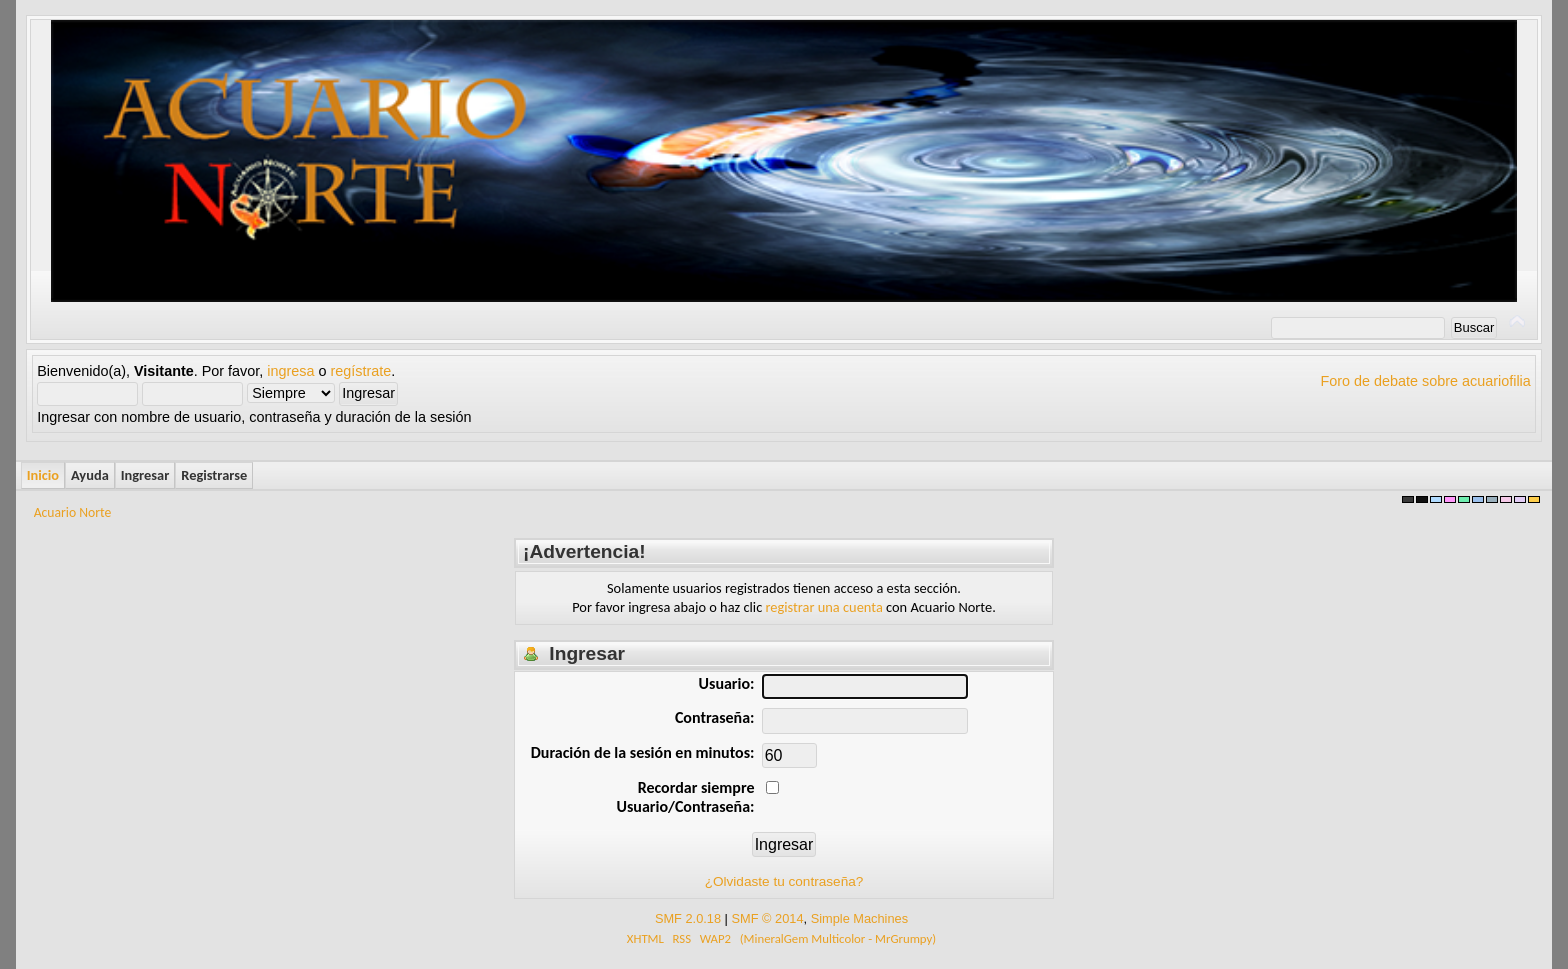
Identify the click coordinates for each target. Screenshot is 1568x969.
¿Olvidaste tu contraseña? (784, 881)
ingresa (290, 371)
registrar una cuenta (824, 607)
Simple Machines (859, 918)
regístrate (361, 371)
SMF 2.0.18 (688, 918)
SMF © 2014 (767, 918)
